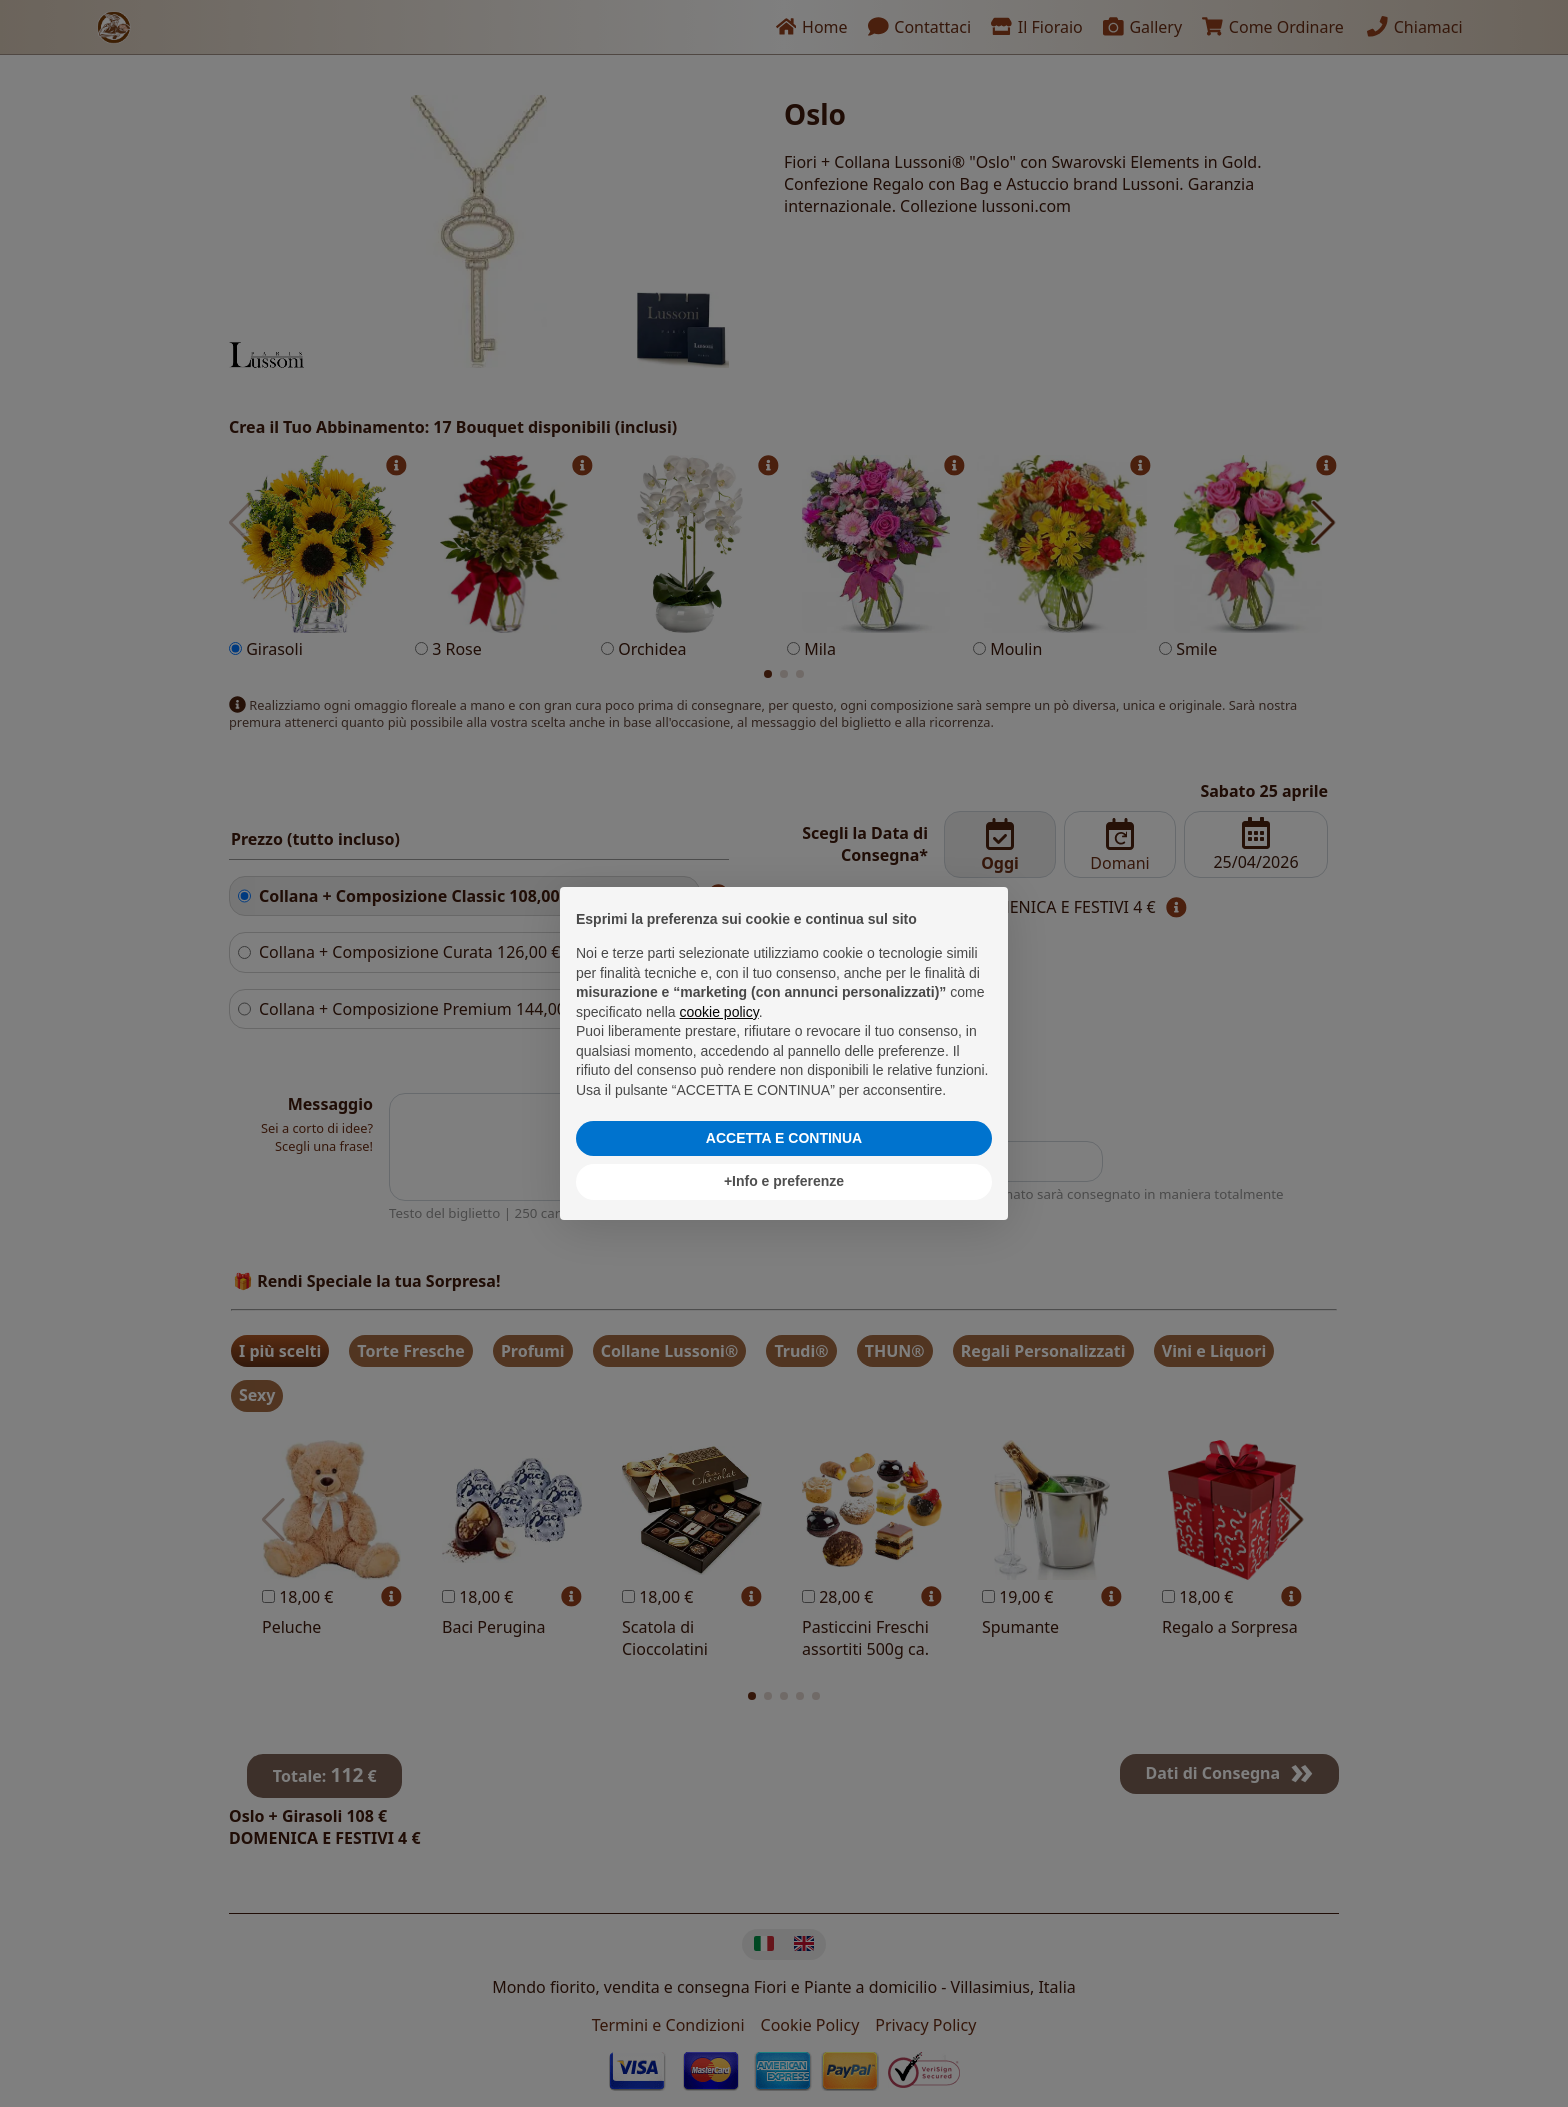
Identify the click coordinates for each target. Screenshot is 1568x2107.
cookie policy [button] (719, 1012)
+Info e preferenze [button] (784, 1181)
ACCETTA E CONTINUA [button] (784, 1138)
